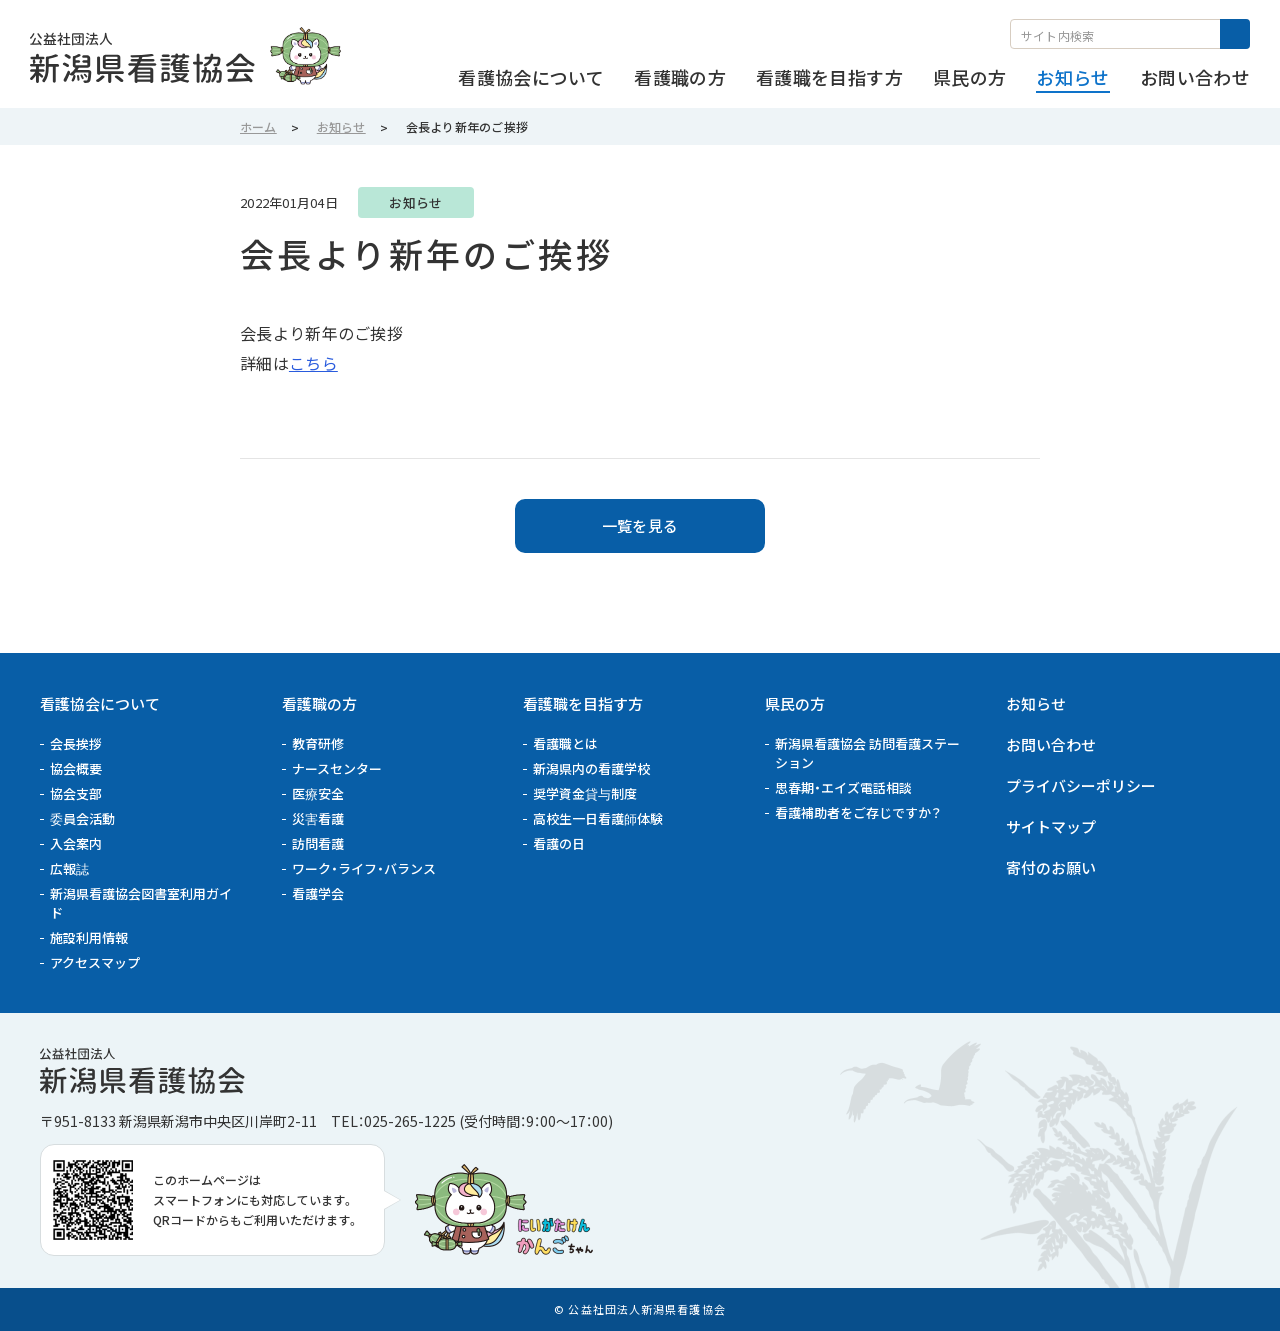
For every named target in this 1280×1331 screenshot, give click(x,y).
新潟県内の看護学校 (591, 768)
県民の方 (795, 703)
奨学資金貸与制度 (585, 793)
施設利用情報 (89, 937)
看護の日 (559, 843)
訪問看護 (318, 843)
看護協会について (100, 703)
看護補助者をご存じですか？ (858, 812)
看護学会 (318, 893)
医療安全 (318, 793)
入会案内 (76, 843)
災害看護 (318, 818)
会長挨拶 (76, 743)
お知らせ (1036, 703)
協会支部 (76, 793)
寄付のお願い (1051, 867)
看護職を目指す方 (583, 703)
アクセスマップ (95, 962)
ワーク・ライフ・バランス (364, 868)
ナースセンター (337, 768)
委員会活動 (82, 818)
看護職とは (565, 743)
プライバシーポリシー (1081, 785)
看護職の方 (319, 703)
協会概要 (76, 768)
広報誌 (69, 868)
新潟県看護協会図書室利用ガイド (141, 903)
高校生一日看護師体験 (598, 818)
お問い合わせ (1051, 744)
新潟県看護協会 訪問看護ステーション (867, 753)
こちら (313, 363)
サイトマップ (1051, 826)
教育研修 (318, 743)
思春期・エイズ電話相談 (843, 787)
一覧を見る (640, 525)
